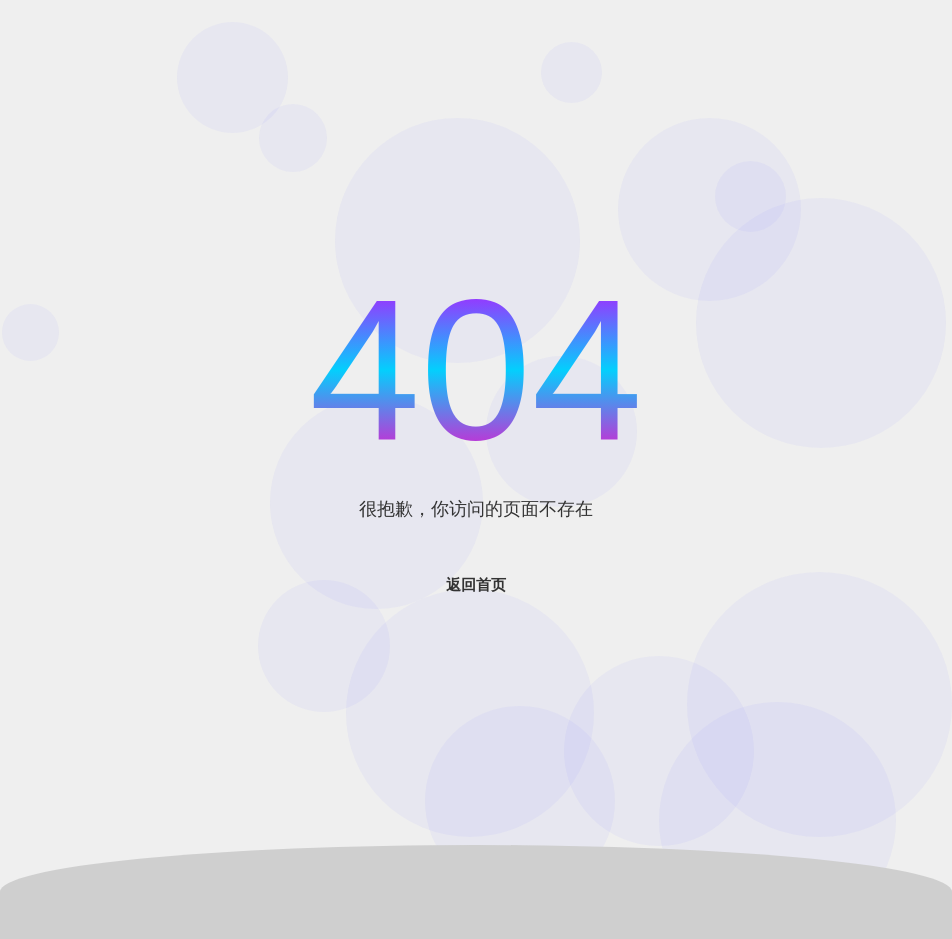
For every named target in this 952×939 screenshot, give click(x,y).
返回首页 (476, 584)
